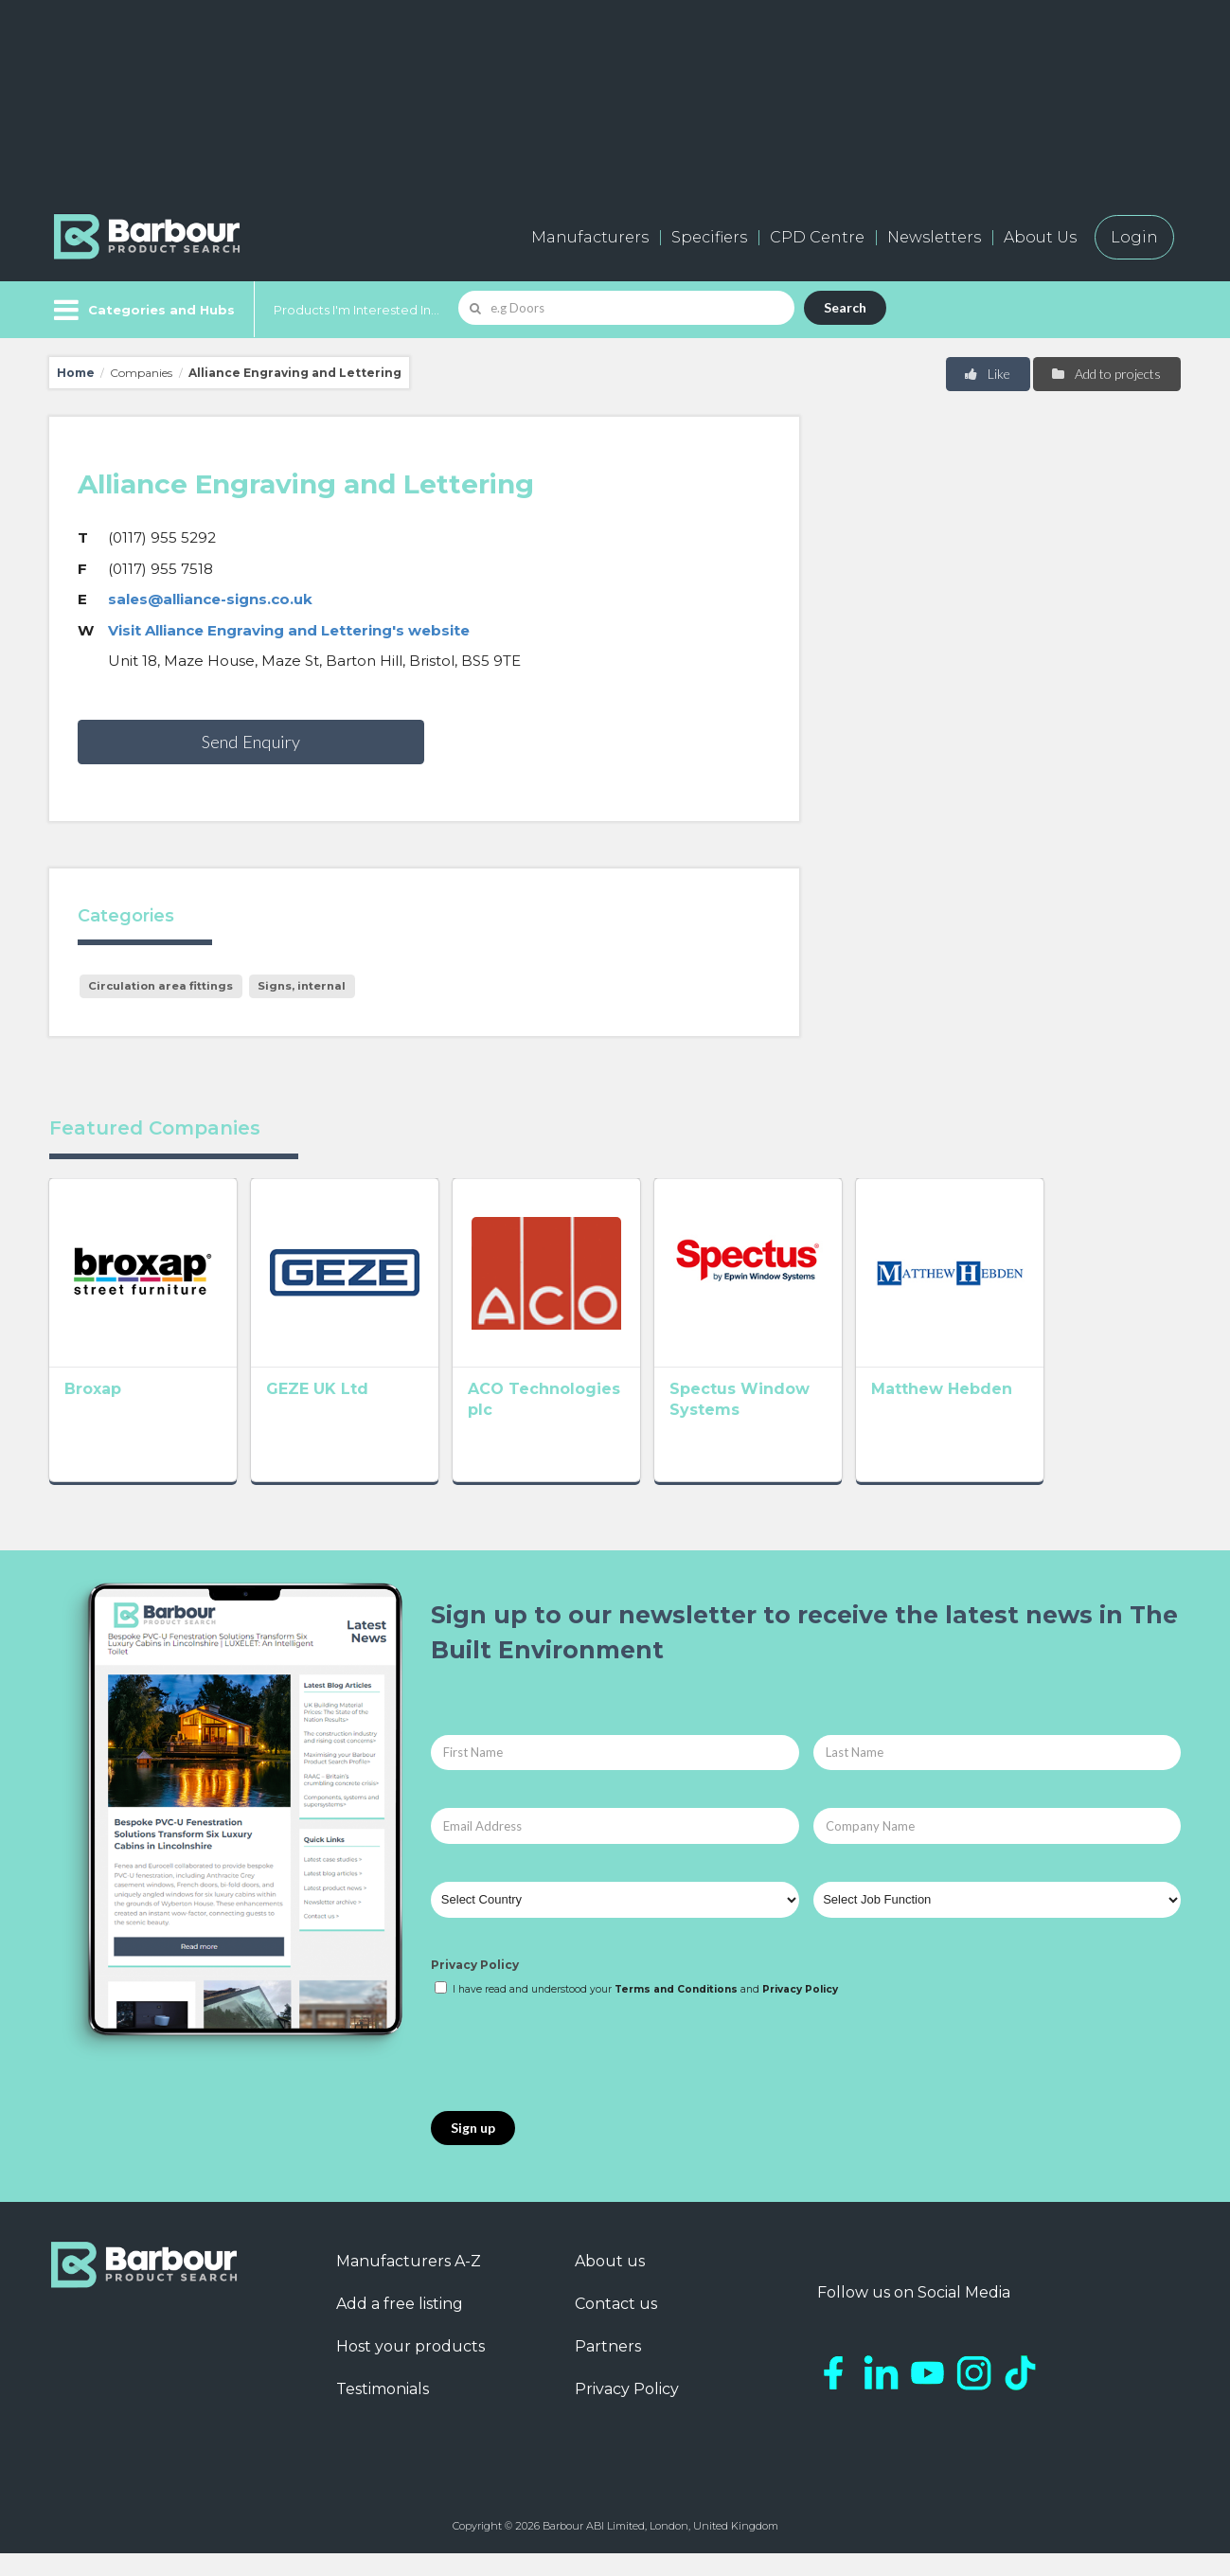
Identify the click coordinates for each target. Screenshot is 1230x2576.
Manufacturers (590, 237)
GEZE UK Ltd (345, 1416)
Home (76, 373)
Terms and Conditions (676, 2012)
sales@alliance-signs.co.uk (210, 599)
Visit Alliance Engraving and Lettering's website (289, 630)
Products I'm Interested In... (356, 309)
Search (845, 307)
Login (1134, 237)
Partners (608, 2369)
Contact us (616, 2326)
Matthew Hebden (1051, 1416)
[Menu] (142, 309)
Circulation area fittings (160, 986)
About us (610, 2284)
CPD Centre (817, 237)
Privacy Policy (475, 1987)
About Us (1040, 237)
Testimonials (382, 2412)
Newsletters (934, 237)
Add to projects (1105, 374)
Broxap (92, 1416)
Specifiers (709, 237)
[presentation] (575, 2078)
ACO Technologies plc (613, 1416)
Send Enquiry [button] (251, 741)
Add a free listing (399, 2326)
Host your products (410, 2369)
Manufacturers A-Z (408, 2284)
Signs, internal (302, 986)
